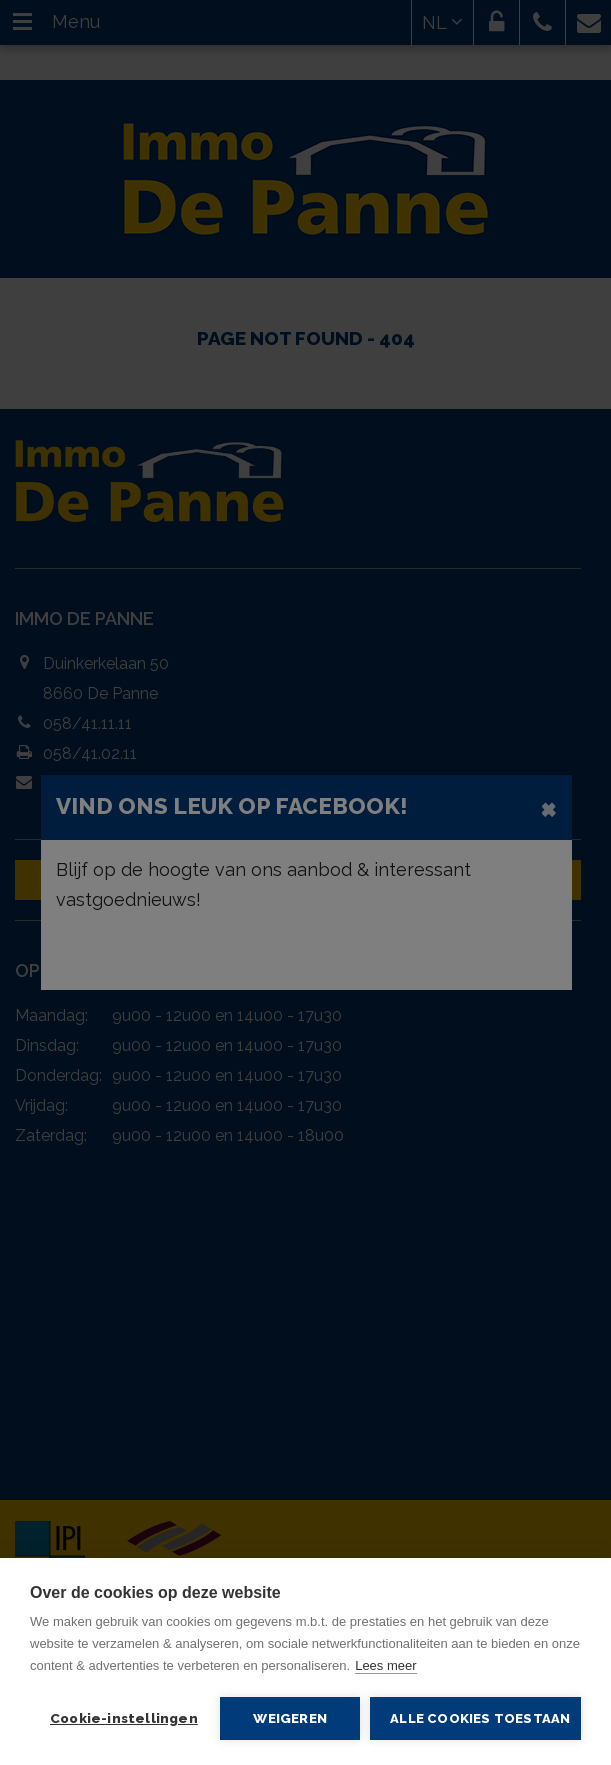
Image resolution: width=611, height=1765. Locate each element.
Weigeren (290, 1718)
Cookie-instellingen (124, 1718)
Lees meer (385, 1665)
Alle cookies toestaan (480, 1718)
